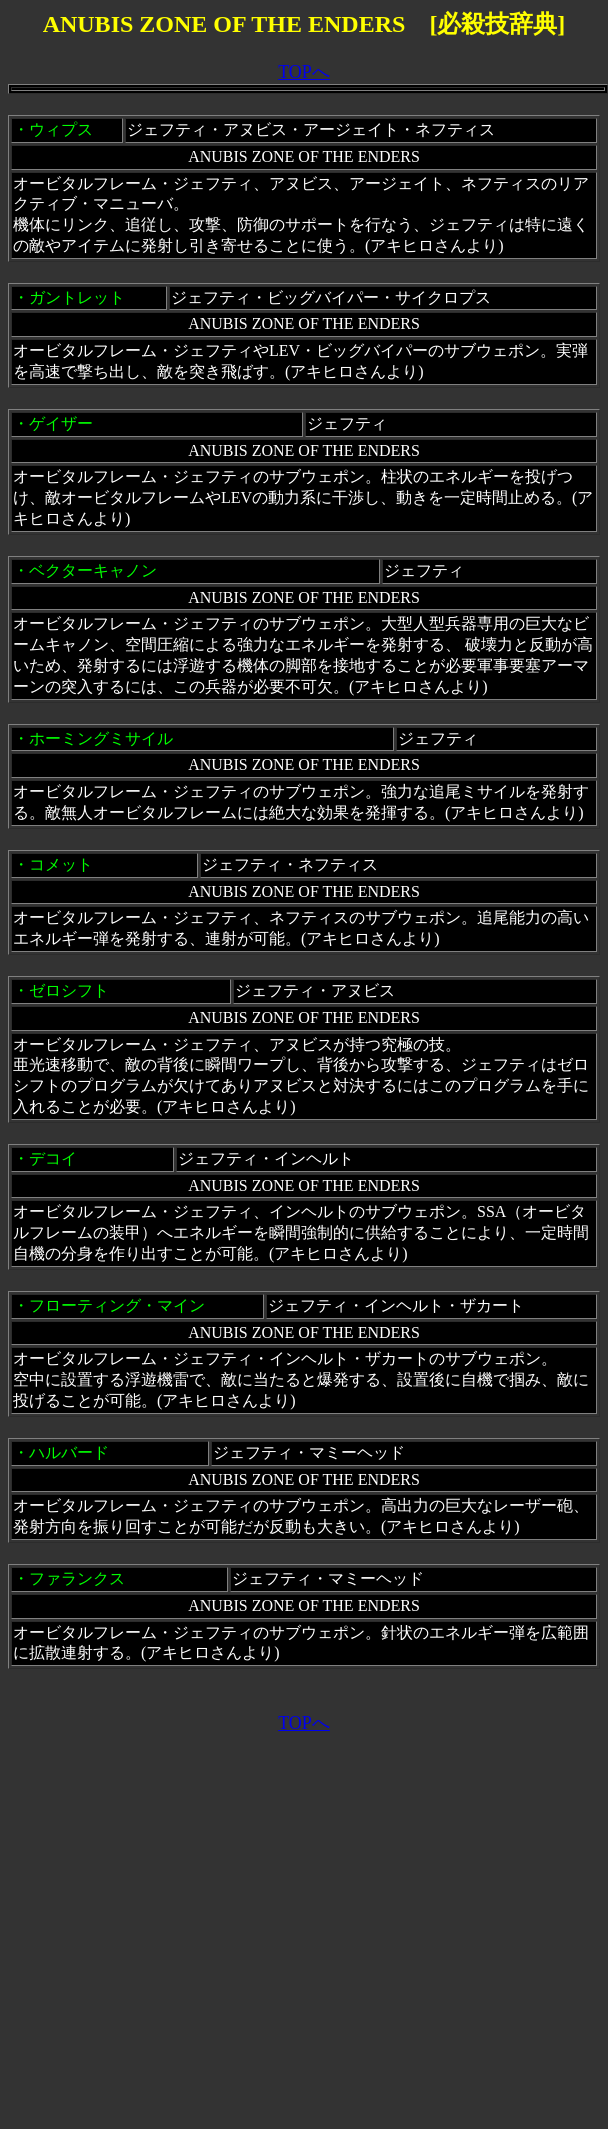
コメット (61, 864)
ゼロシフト (69, 990)
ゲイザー (61, 423)
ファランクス (77, 1578)
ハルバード (69, 1452)
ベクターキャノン (93, 570)
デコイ (53, 1158)
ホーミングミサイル (101, 738)
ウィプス (61, 129)
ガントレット (77, 297)
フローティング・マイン (117, 1305)
